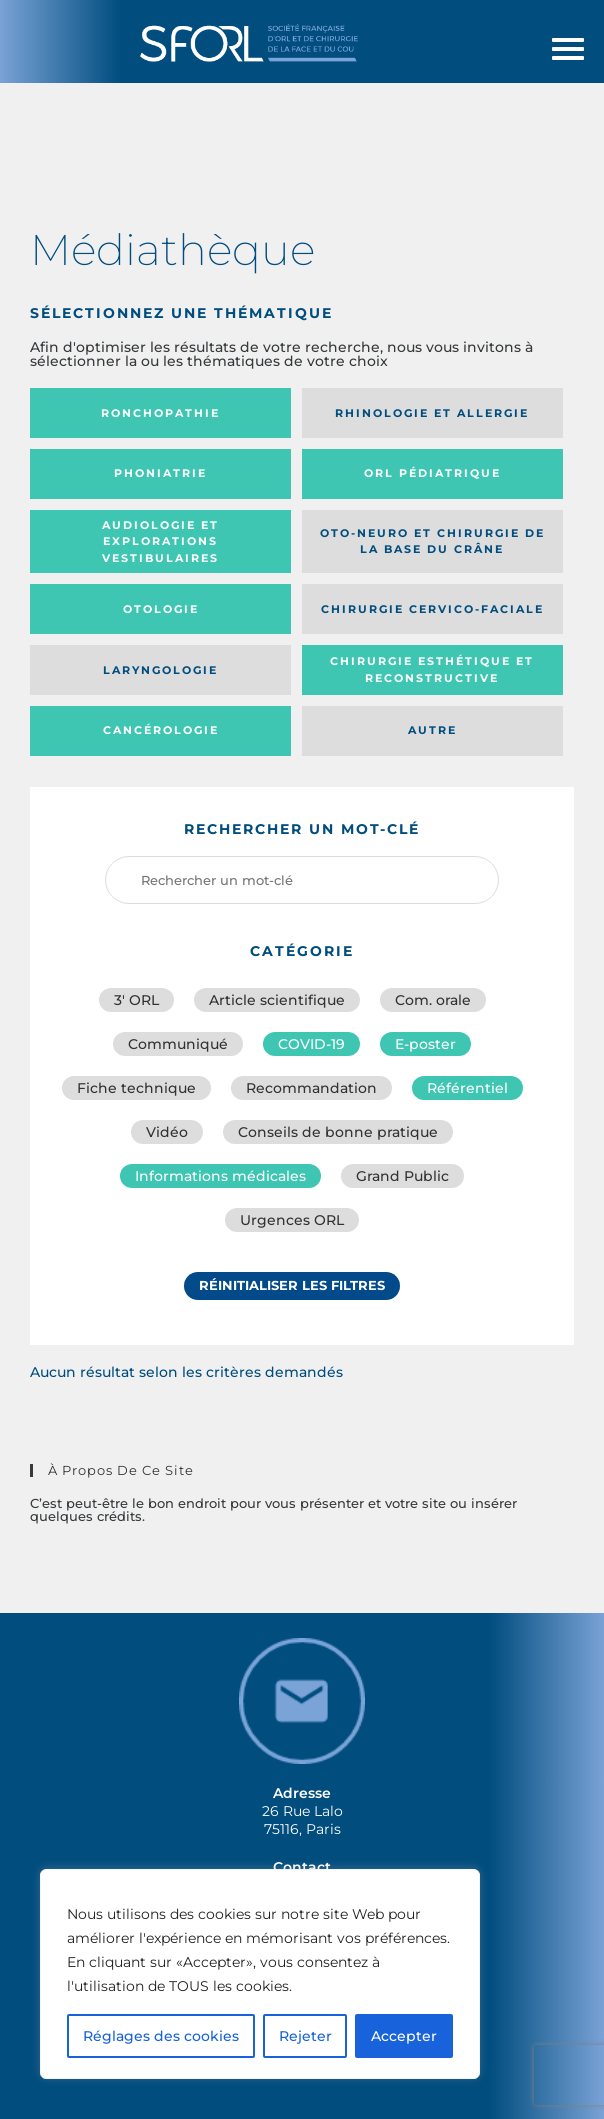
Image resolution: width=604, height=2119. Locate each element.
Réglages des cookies (161, 2036)
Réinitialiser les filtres (292, 1285)
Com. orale (433, 1000)
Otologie (161, 609)
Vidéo (167, 1132)
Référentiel (467, 1088)
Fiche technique (136, 1088)
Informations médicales (220, 1176)
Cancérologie (161, 730)
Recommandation (311, 1088)
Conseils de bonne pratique (338, 1132)
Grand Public (402, 1176)
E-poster (425, 1044)
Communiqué (178, 1044)
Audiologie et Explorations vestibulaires (160, 541)
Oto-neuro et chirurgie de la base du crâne (432, 541)
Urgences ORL (292, 1220)
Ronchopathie (160, 413)
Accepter (404, 2036)
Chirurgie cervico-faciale (432, 609)
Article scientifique (277, 1000)
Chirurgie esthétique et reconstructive (432, 669)
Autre (432, 730)
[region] (260, 1974)
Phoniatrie (160, 473)
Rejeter (305, 2036)
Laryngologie (160, 670)
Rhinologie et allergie (432, 413)
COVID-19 (311, 1044)
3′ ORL (136, 1000)
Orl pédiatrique (432, 473)
